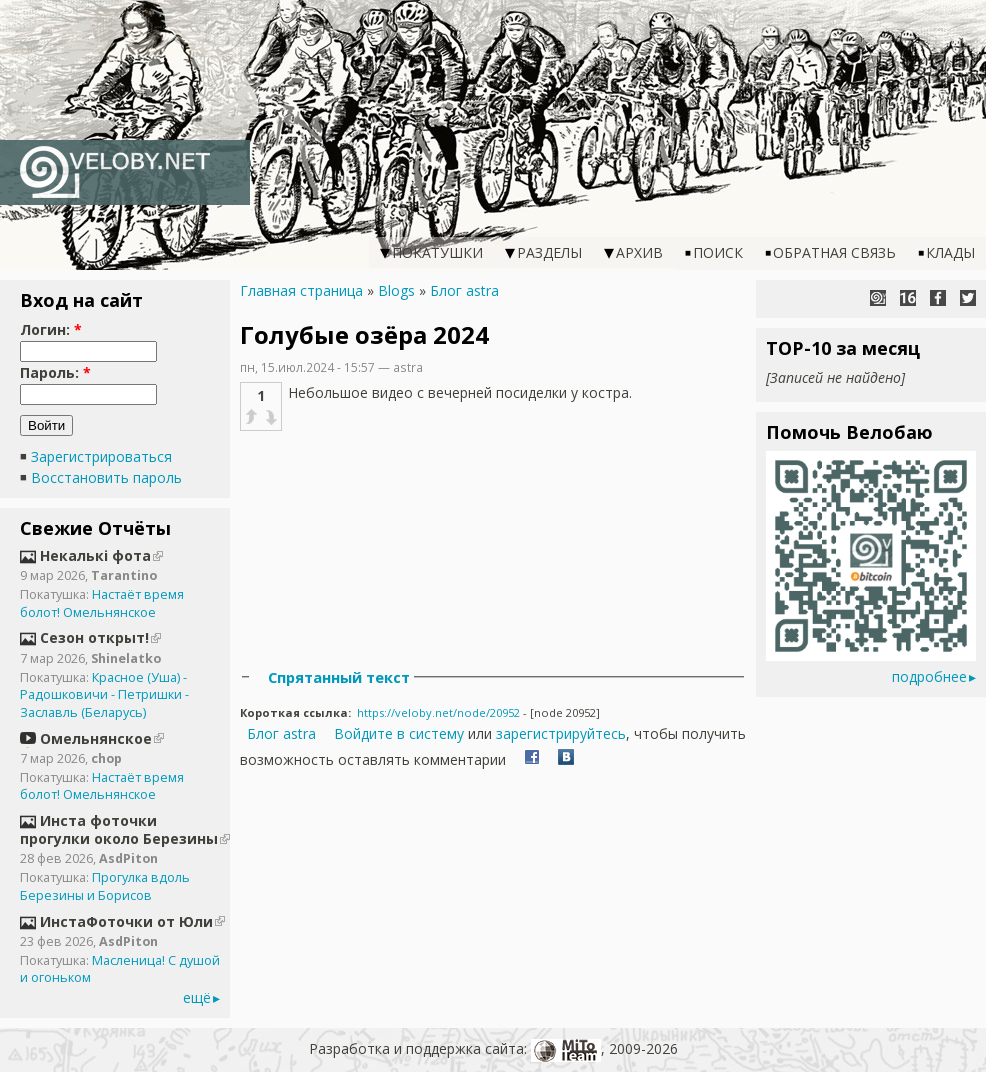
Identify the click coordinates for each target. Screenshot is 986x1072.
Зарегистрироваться (101, 456)
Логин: (51, 329)
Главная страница (301, 290)
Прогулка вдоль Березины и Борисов (105, 886)
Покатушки (437, 252)
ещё (197, 997)
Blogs (396, 290)
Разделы (549, 252)
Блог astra (464, 290)
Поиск (718, 252)
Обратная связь (834, 252)
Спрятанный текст (339, 677)
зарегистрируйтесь (561, 733)
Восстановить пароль (106, 477)
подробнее (929, 676)
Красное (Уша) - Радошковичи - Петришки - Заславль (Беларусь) (104, 695)
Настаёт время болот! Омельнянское (102, 603)
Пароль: (55, 372)
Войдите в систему (399, 733)
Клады (950, 252)
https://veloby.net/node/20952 (438, 712)
